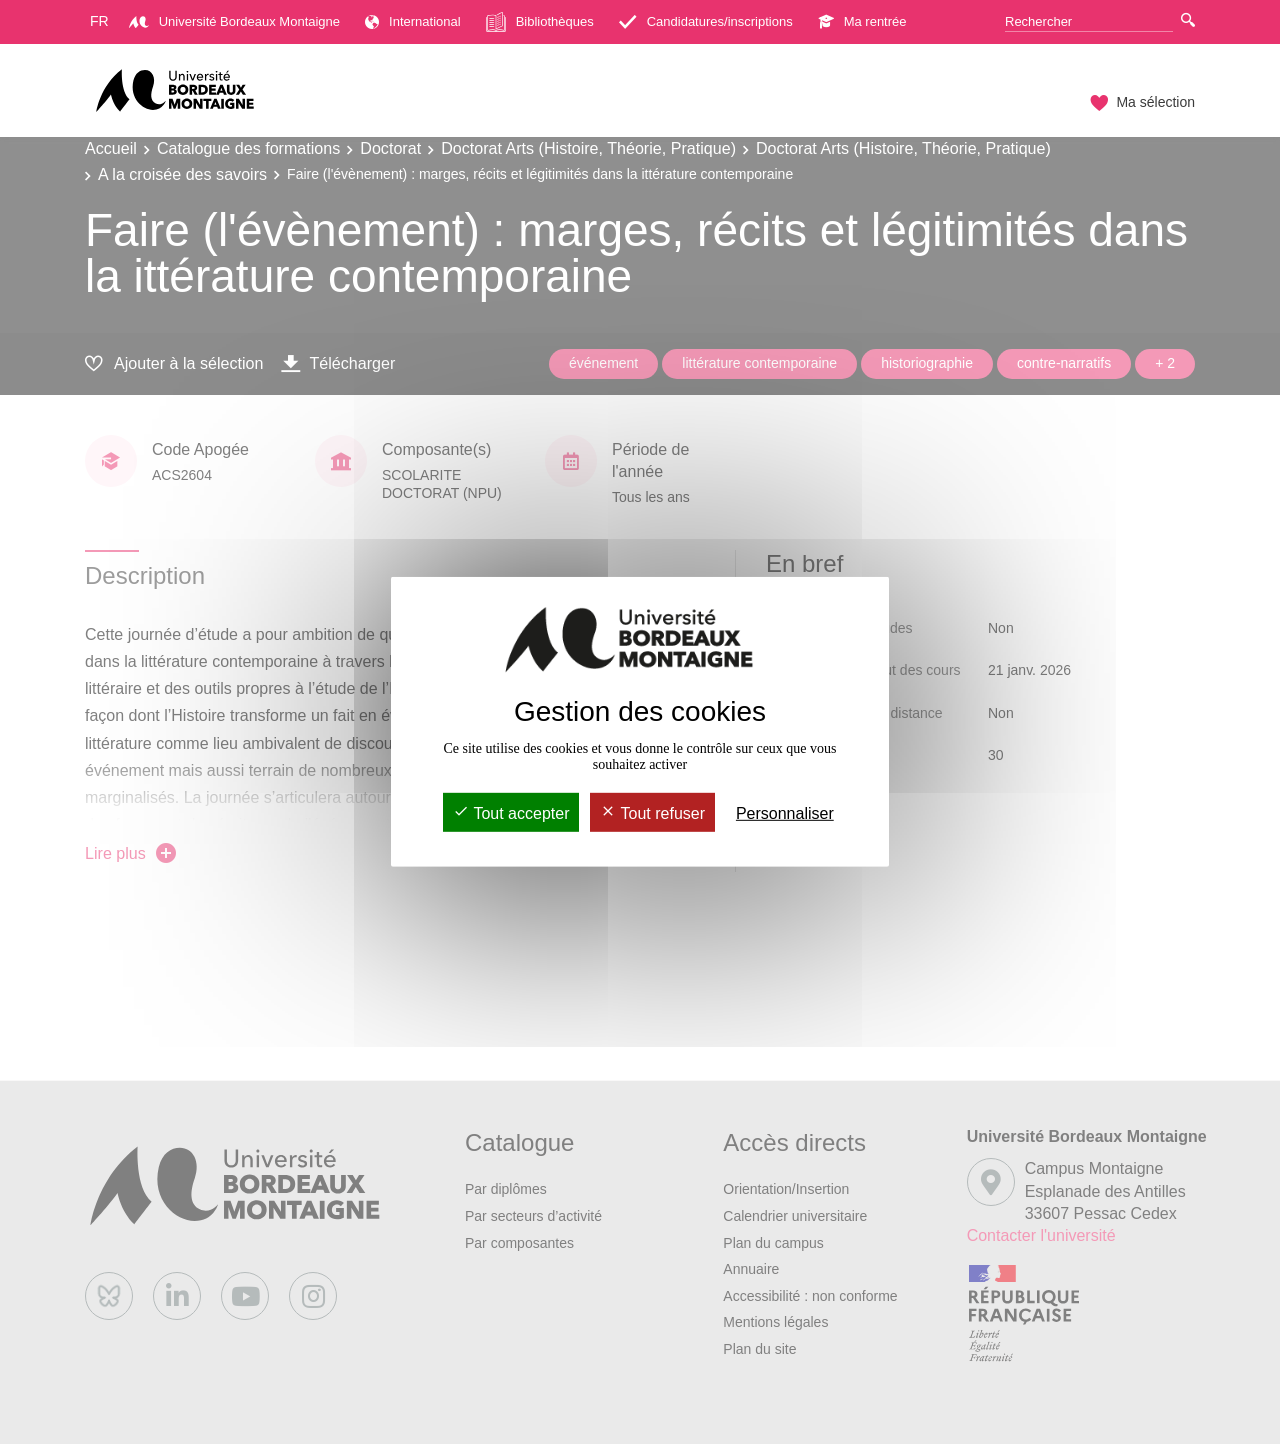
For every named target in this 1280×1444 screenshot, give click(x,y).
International (413, 21)
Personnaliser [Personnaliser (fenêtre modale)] (785, 813)
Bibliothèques (540, 22)
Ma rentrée (862, 21)
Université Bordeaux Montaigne (234, 21)
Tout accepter (511, 813)
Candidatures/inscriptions (706, 21)
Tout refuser (652, 813)
